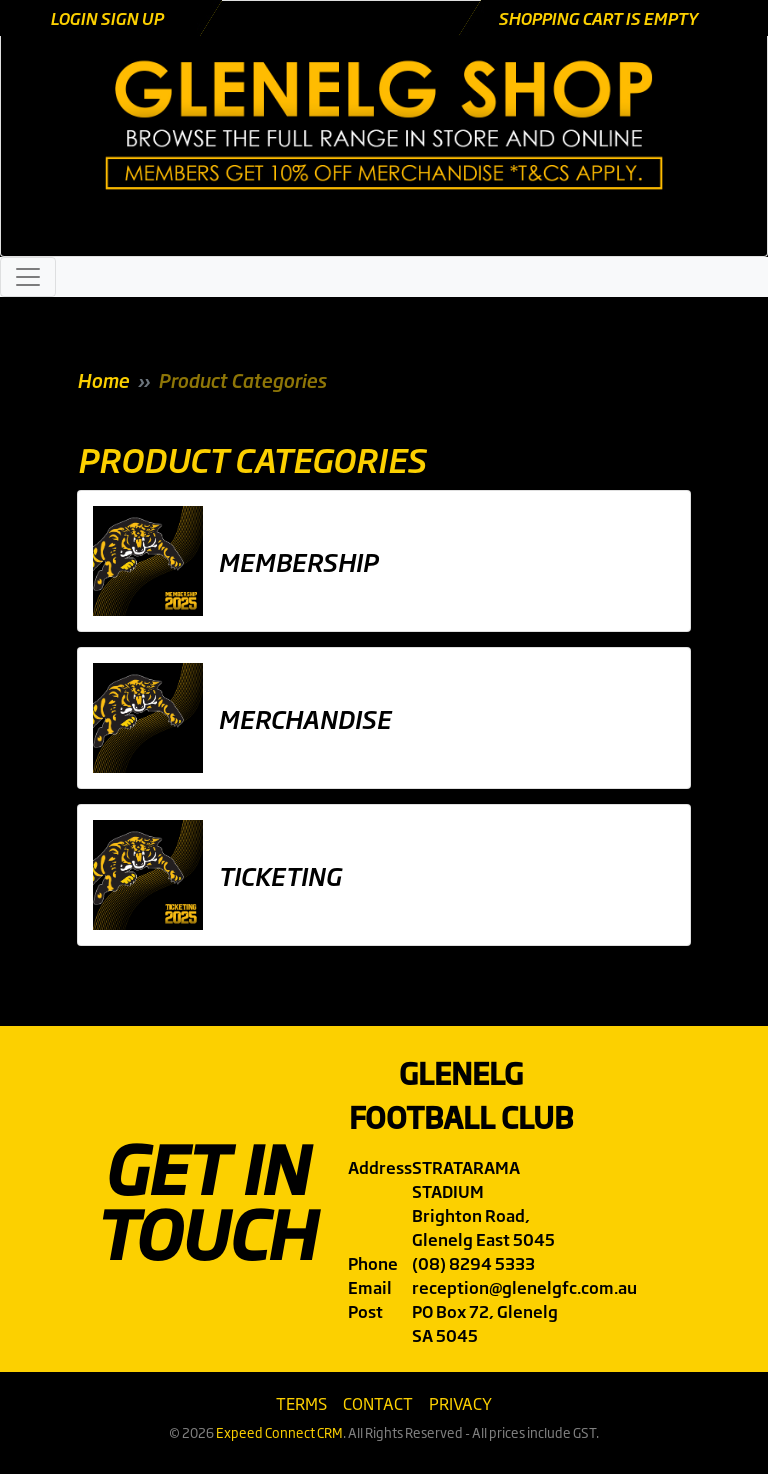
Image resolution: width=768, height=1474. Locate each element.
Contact (378, 1403)
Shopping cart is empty (598, 18)
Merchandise (304, 718)
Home (103, 380)
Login (75, 18)
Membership (298, 561)
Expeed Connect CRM (279, 1432)
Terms (301, 1403)
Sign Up (131, 18)
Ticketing (279, 875)
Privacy (460, 1403)
